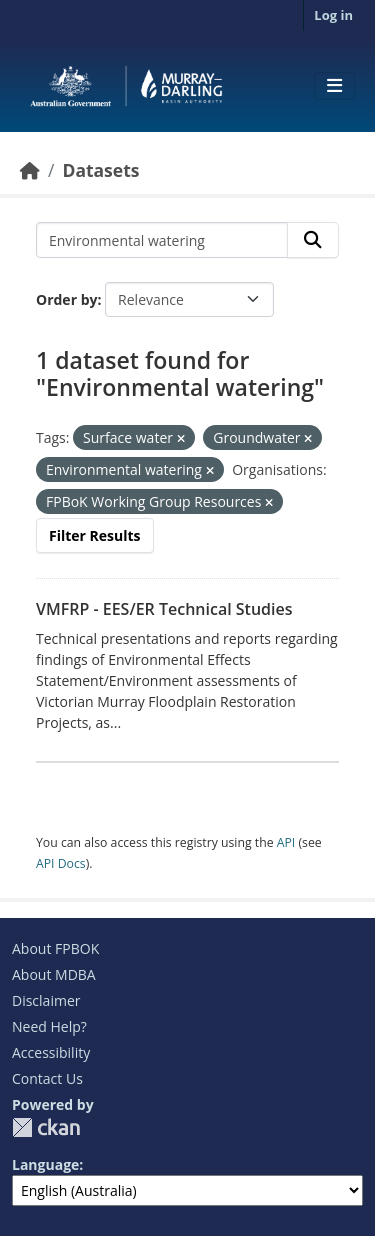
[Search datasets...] (162, 240)
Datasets (100, 170)
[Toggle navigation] (334, 86)
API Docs (61, 863)
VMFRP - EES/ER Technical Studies (164, 609)
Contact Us (47, 1078)
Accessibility (51, 1052)
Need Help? (49, 1026)
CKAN (46, 1127)
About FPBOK (55, 948)
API (286, 842)
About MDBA (54, 974)
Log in (333, 15)
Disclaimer (46, 1000)
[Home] (30, 170)
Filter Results (95, 535)
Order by (66, 299)
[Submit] (313, 240)
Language (45, 1164)
